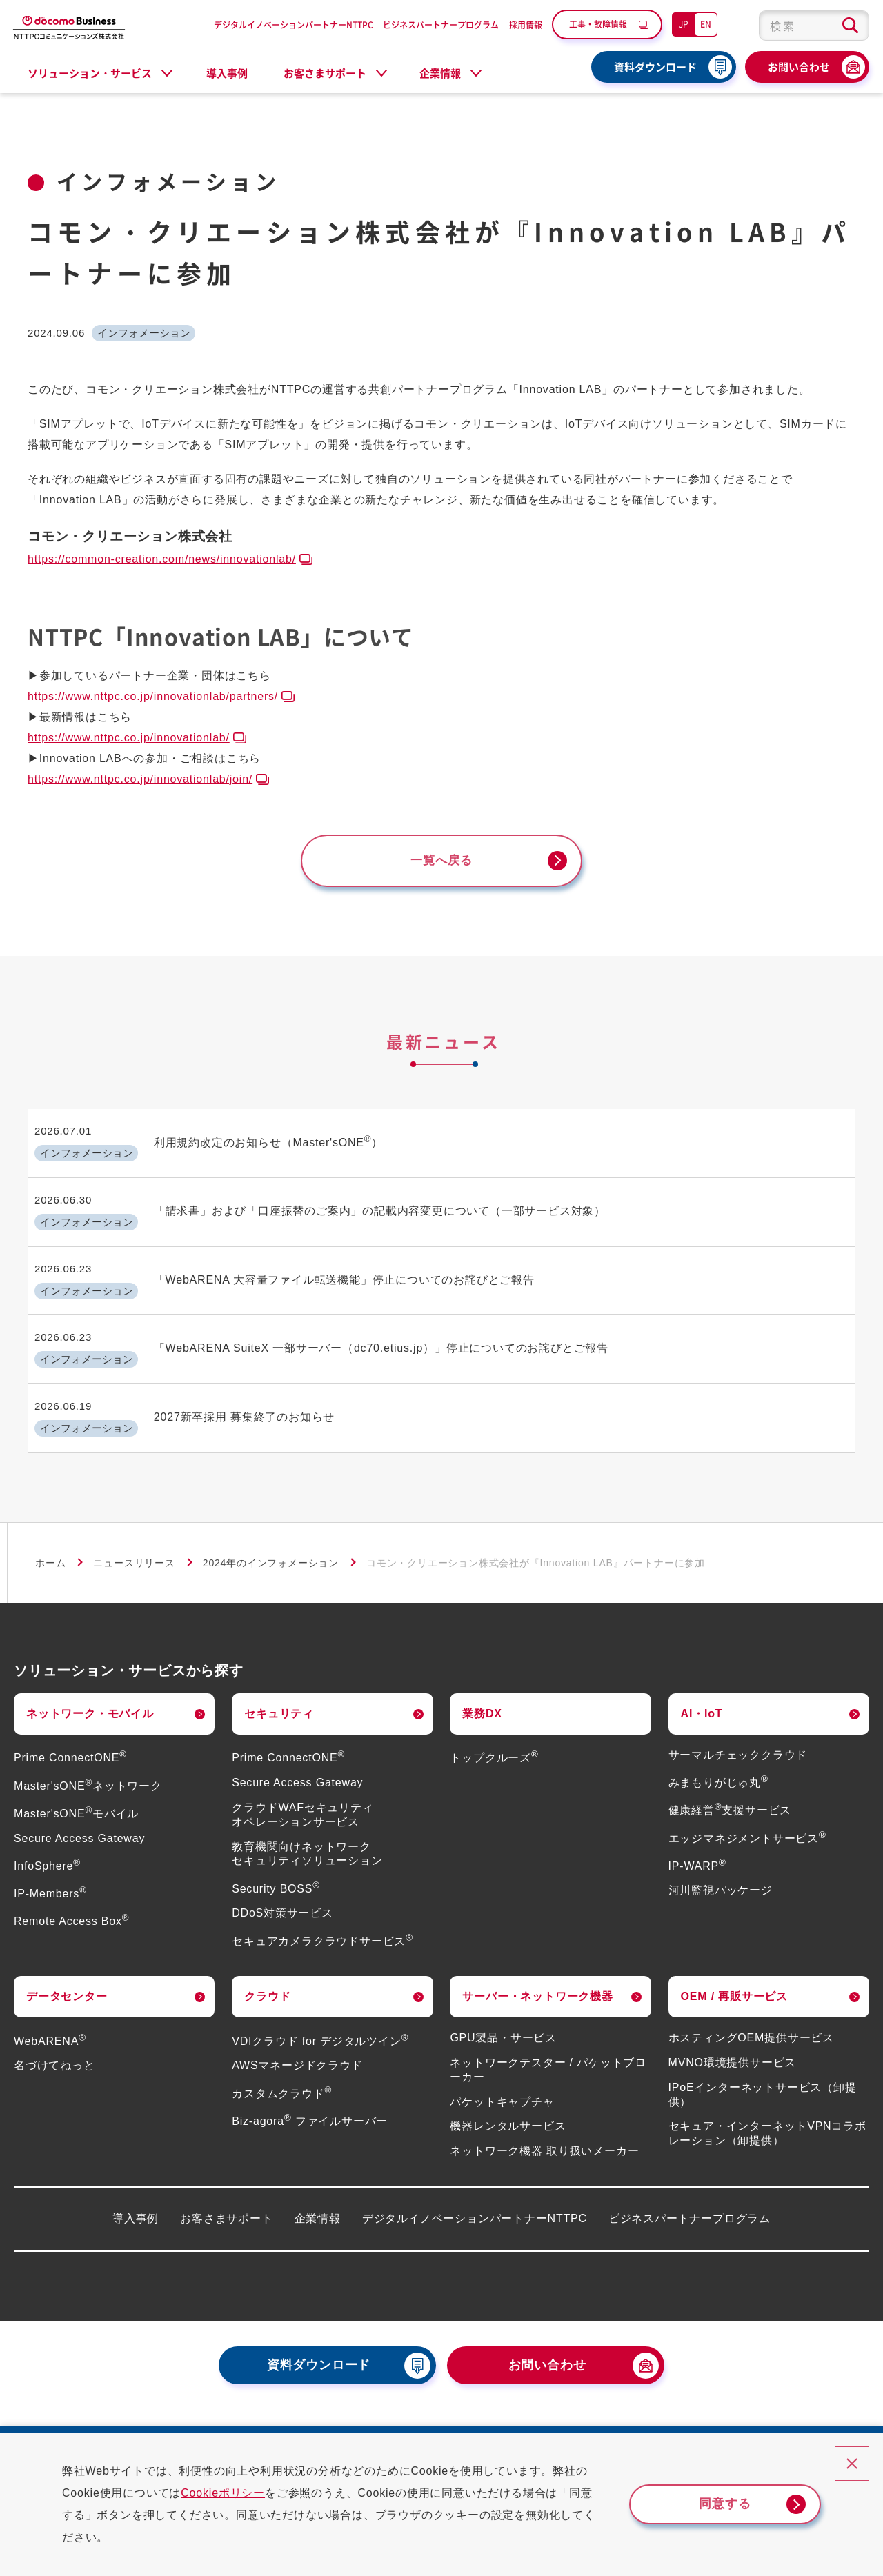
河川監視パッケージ (720, 1867)
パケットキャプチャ (502, 2078)
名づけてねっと (54, 2042)
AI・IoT (702, 1690)
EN (705, 24)
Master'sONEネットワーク (88, 1762)
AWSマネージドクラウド (297, 2042)
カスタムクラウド (282, 2069)
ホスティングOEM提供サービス (751, 2014)
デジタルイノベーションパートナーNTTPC (293, 24)
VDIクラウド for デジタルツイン (320, 2017)
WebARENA (50, 2017)
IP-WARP (697, 1842)
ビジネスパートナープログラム (441, 24)
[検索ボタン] (850, 25)
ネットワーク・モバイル (90, 1690)
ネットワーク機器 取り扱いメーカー (544, 2127)
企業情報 (318, 2195)
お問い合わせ (799, 66)
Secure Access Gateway (79, 1814)
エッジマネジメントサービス (747, 1814)
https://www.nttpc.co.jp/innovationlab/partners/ (153, 696)
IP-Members (50, 1870)
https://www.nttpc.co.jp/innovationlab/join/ (140, 779)
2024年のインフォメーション (271, 1539)
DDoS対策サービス (282, 1889)
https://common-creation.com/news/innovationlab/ (162, 559)
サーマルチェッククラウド (738, 1731)
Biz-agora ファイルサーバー (310, 2098)
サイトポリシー (780, 2413)
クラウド (267, 1973)
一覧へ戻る (441, 861)
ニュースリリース (134, 1539)
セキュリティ (279, 1690)
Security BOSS (276, 1864)
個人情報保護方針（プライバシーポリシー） (469, 2413)
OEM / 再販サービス (734, 1973)
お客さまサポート (226, 2195)
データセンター (67, 1973)
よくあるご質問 (245, 2413)
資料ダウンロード (655, 66)
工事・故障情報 (598, 24)
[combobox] (814, 25)
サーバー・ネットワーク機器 (537, 1973)
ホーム (50, 1539)
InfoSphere (47, 1842)
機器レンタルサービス (508, 2102)
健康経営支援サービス (730, 1787)
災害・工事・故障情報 (119, 2413)
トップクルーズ (494, 1734)
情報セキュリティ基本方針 (660, 2413)
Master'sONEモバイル (76, 1790)
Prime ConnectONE (70, 1734)
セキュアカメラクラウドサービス (322, 1917)
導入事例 (227, 73)
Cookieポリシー (234, 2493)
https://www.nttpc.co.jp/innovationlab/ (129, 737)
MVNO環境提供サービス (732, 2039)
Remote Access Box (71, 1898)
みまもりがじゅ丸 (718, 1759)
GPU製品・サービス (503, 2014)
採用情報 (525, 24)
